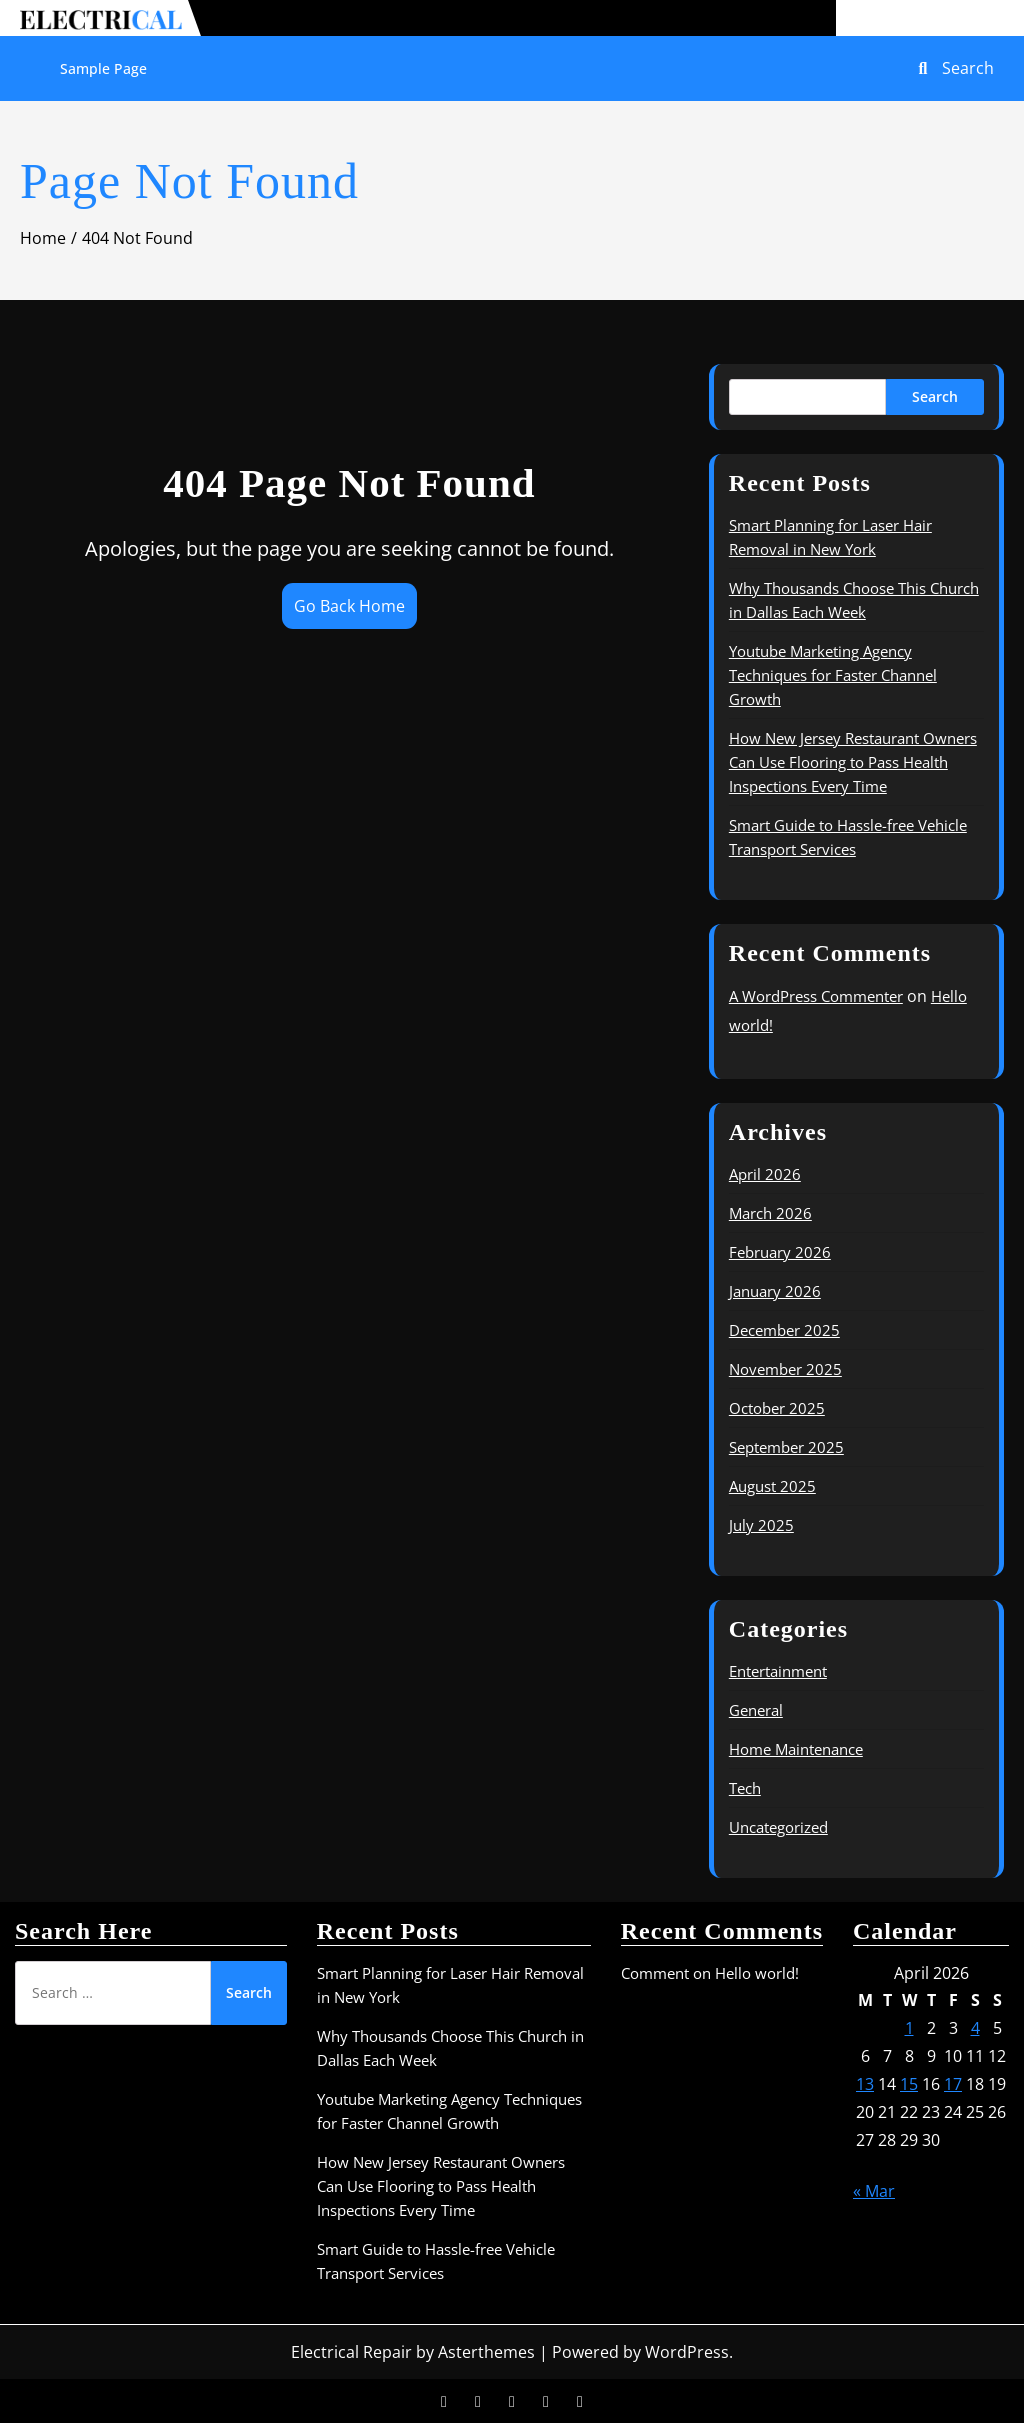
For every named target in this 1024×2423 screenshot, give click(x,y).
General (756, 1710)
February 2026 (780, 1252)
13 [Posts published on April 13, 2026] (865, 2084)
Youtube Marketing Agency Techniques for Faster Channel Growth (833, 675)
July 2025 (761, 1525)
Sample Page (103, 68)
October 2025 (777, 1408)
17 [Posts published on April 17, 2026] (953, 2084)
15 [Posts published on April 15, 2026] (909, 2084)
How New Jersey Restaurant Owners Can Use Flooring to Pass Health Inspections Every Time (853, 762)
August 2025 (772, 1486)
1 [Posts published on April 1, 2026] (909, 2028)
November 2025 (785, 1369)
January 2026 (775, 1291)
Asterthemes (486, 2352)
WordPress (687, 2352)
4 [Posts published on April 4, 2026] (975, 2028)
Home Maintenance (796, 1749)
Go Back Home (349, 606)
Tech (745, 1788)
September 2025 (786, 1447)
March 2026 (770, 1213)
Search (935, 396)
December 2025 (784, 1330)
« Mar (874, 2191)
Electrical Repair (351, 2352)
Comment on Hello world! (710, 1973)
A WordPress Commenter (816, 996)
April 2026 (765, 1174)
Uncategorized (778, 1827)
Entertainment (778, 1671)
